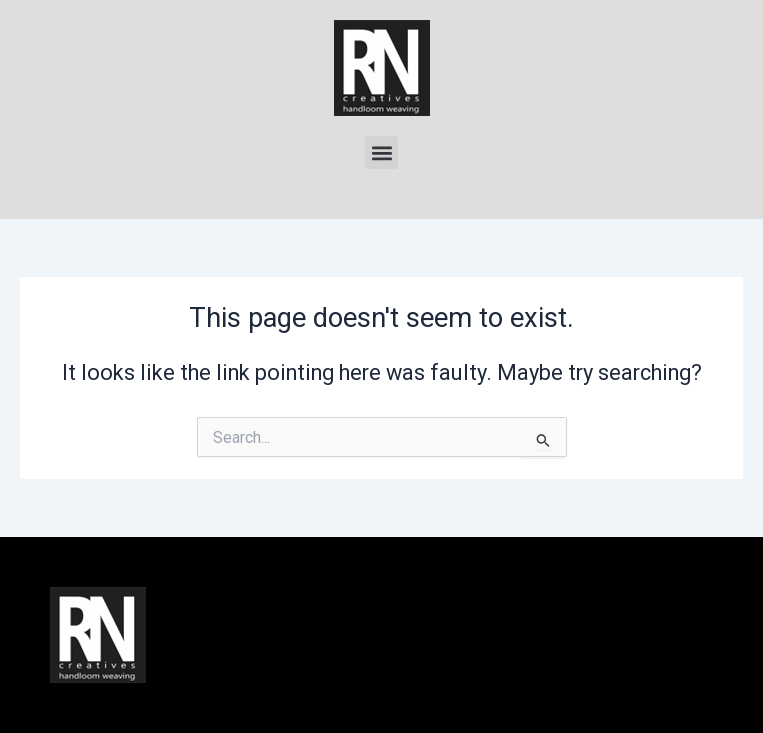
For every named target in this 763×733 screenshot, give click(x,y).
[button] (381, 152)
